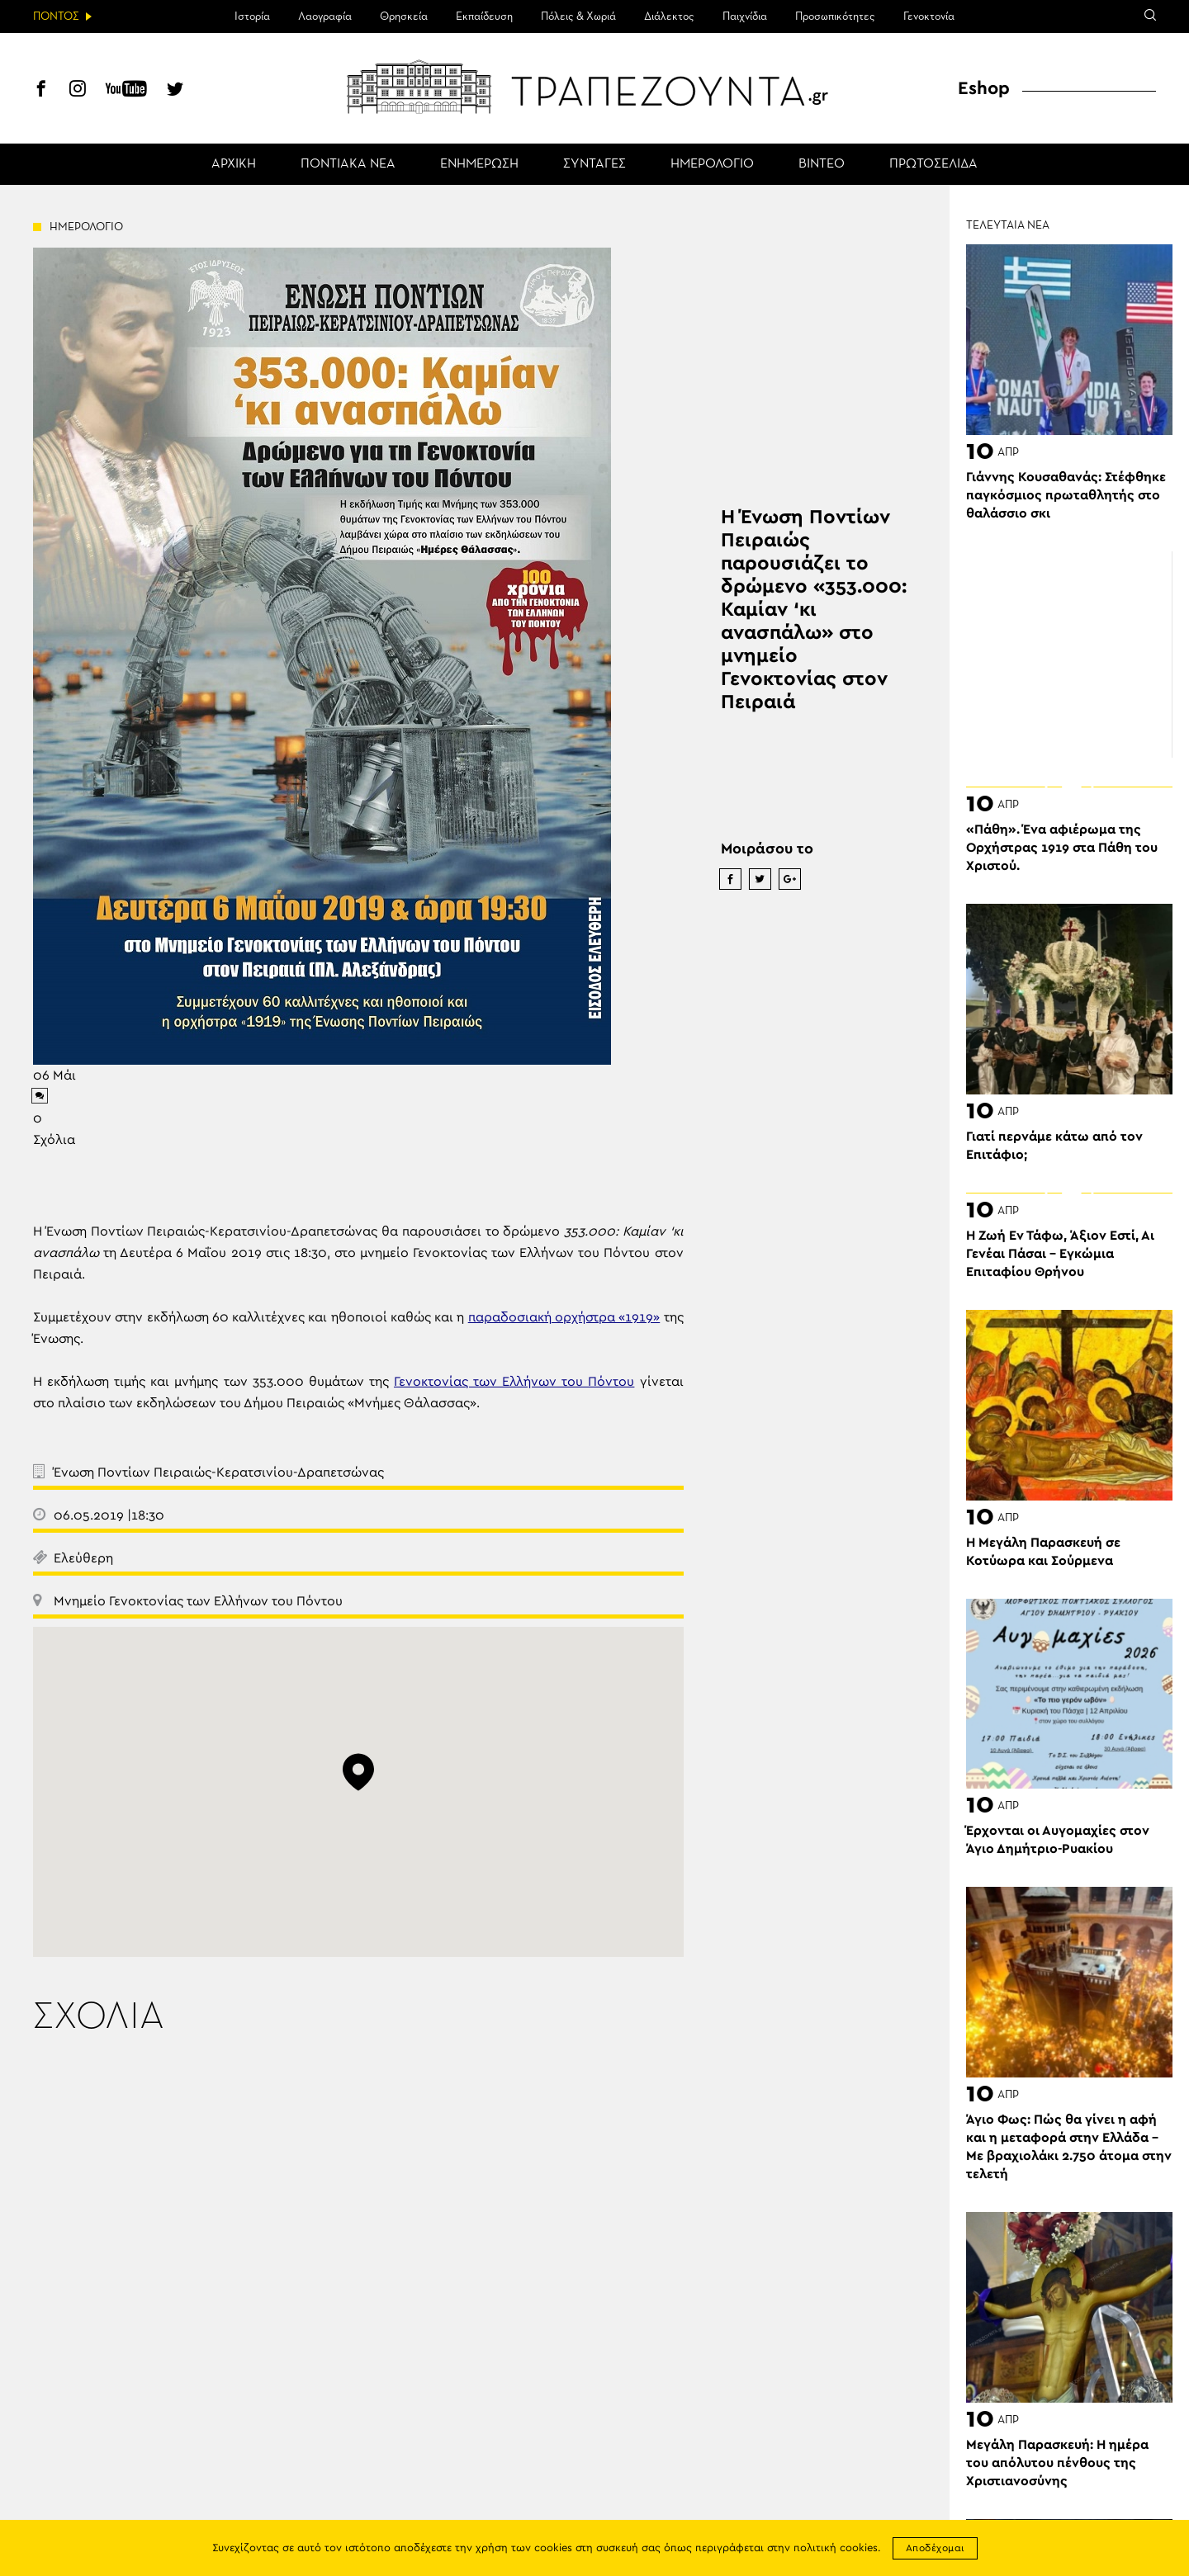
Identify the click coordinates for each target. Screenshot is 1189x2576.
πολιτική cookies (835, 2548)
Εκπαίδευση (484, 16)
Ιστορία (252, 16)
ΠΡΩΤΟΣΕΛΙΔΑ (933, 164)
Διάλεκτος (669, 16)
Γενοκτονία (929, 16)
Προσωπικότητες (835, 16)
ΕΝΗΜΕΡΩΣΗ (479, 164)
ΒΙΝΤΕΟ (821, 164)
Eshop (984, 88)
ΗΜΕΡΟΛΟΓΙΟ (712, 164)
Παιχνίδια (744, 16)
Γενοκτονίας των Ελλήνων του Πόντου (514, 1381)
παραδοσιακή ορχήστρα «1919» (564, 1317)
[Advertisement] (1069, 654)
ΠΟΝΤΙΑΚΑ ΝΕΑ (348, 164)
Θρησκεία (404, 16)
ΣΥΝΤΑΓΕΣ (594, 164)
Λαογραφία (325, 16)
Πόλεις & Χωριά (578, 16)
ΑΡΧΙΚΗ (233, 164)
